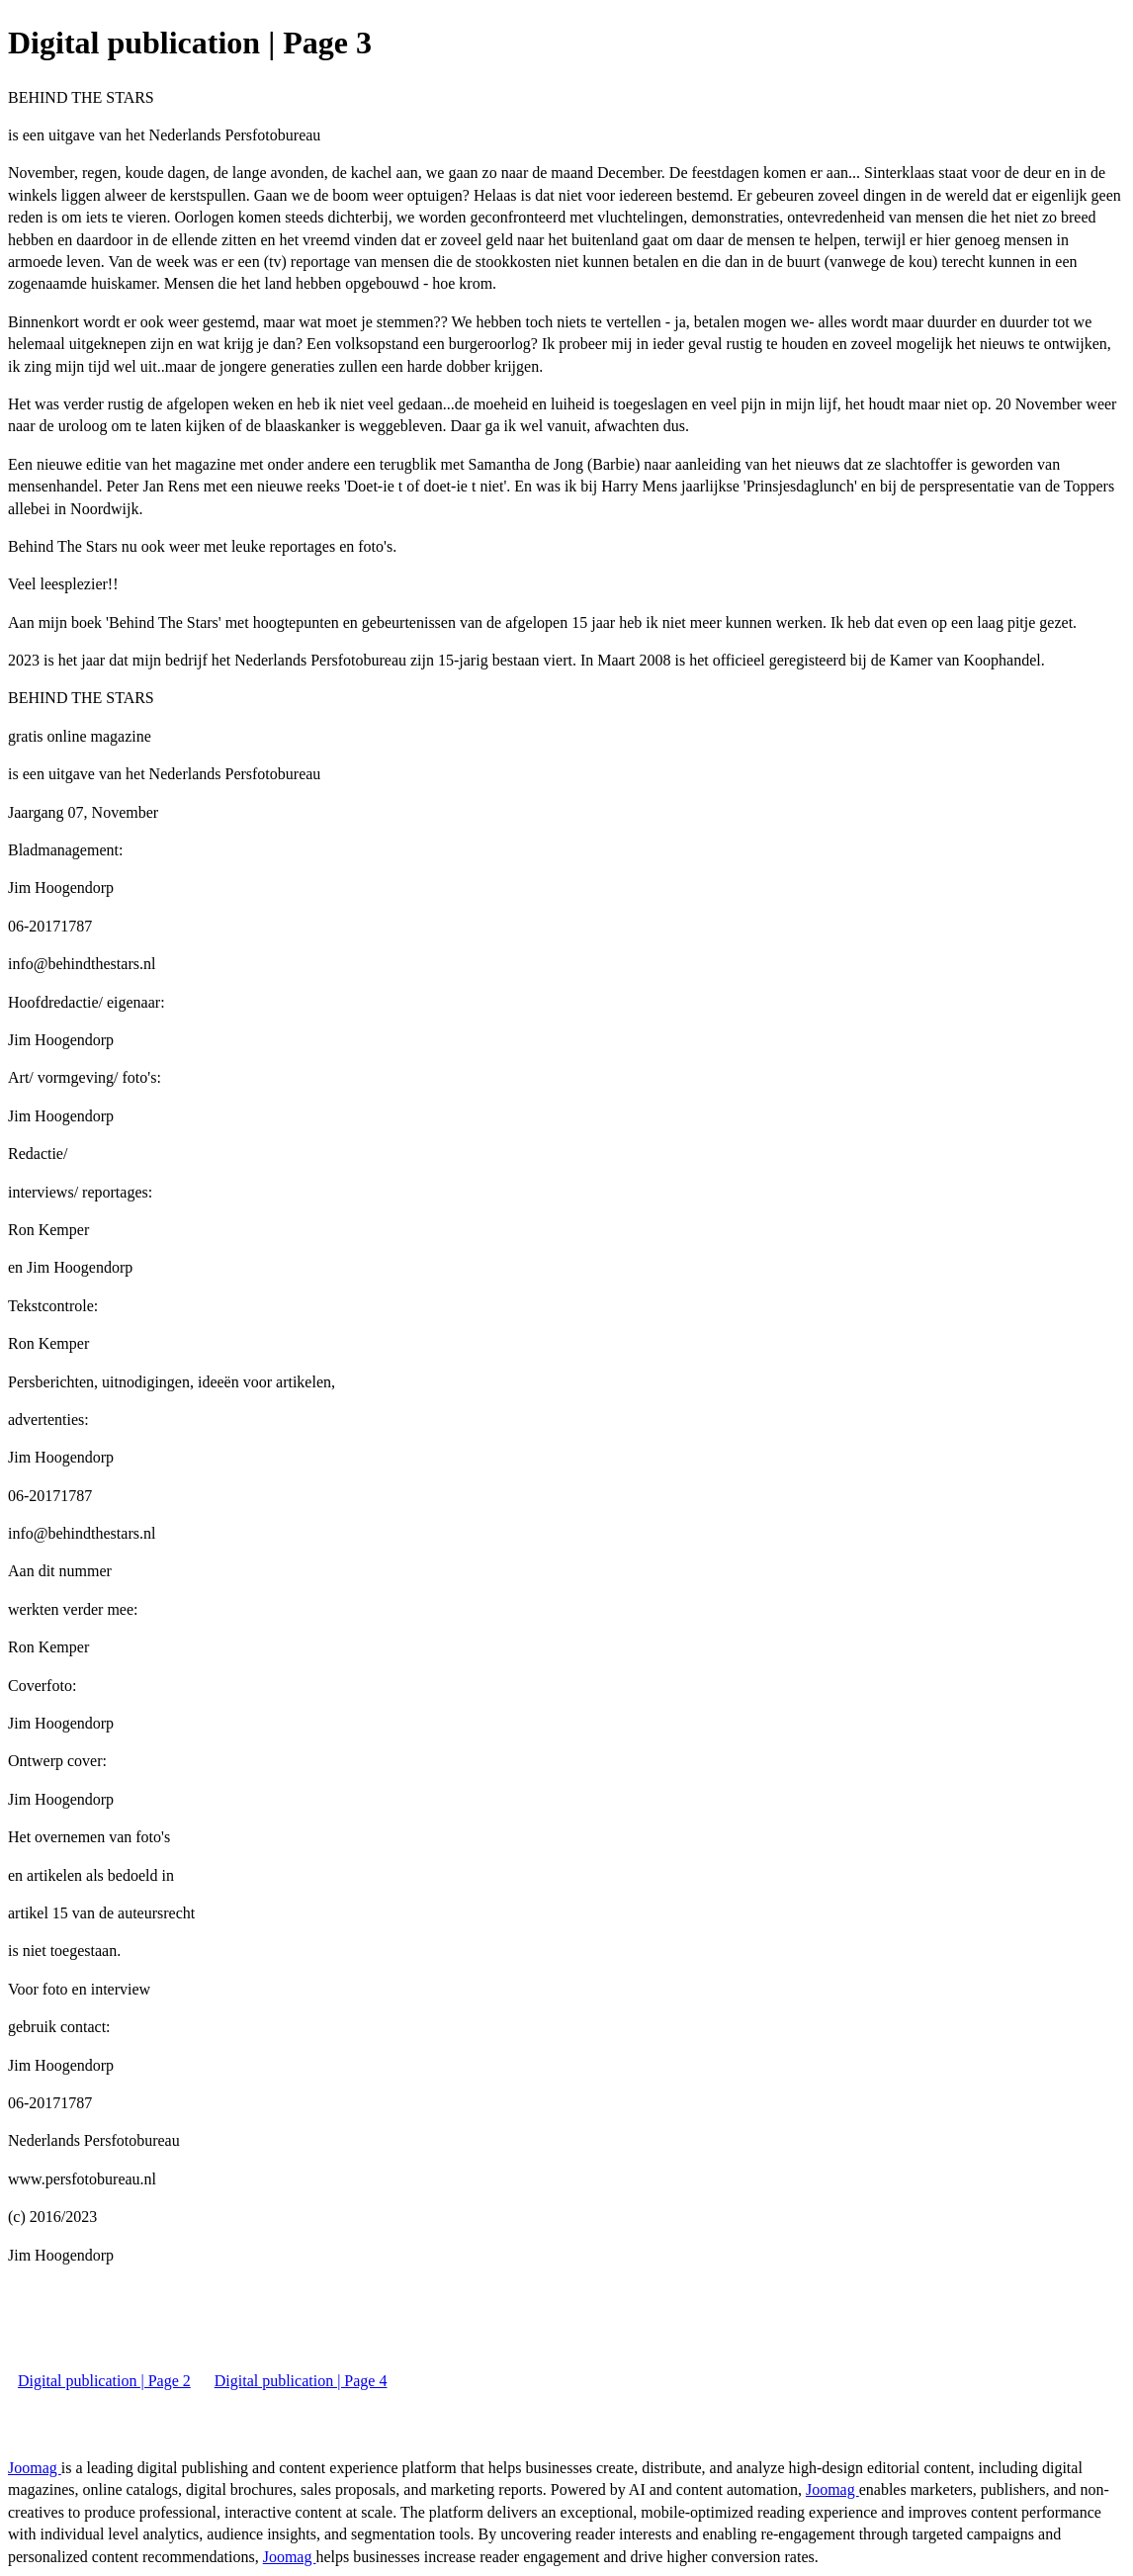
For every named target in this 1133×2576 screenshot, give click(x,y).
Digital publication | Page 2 (104, 2380)
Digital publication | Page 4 (301, 2380)
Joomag (34, 2467)
